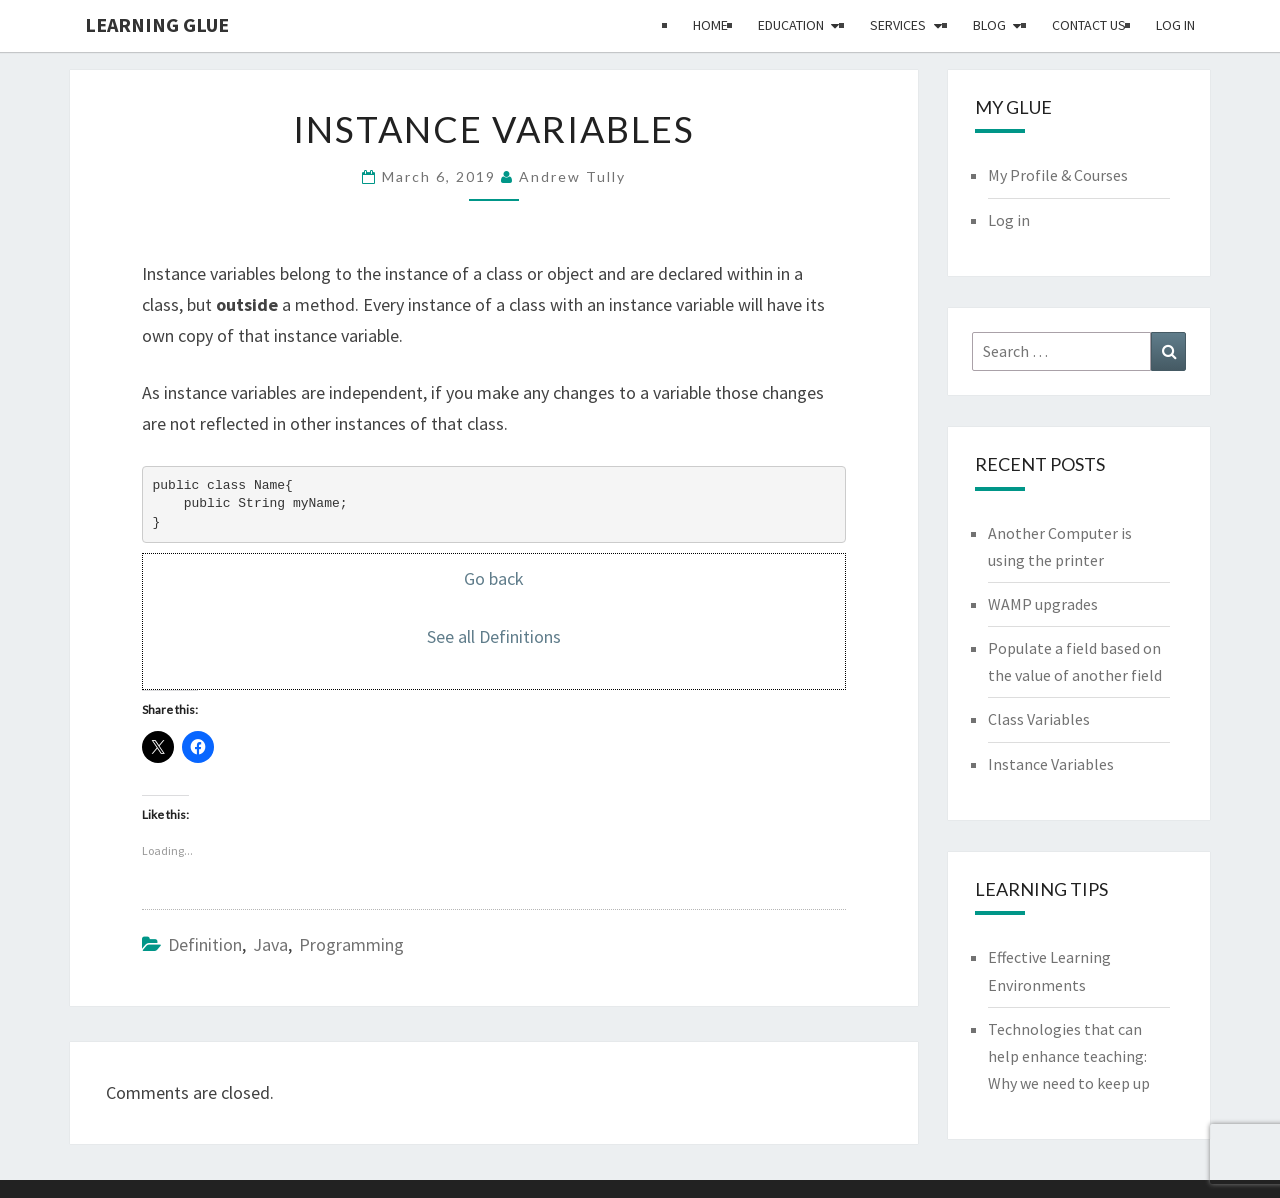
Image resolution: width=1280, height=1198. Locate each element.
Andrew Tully (572, 176)
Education (791, 25)
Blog (989, 25)
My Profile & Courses (1058, 175)
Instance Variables (1051, 764)
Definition (205, 944)
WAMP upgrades (1043, 604)
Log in (1175, 25)
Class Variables (1039, 719)
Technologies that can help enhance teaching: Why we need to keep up (1069, 1056)
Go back (494, 578)
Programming (351, 944)
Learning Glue (157, 24)
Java (270, 944)
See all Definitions (494, 636)
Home (710, 25)
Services (898, 25)
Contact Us (1089, 25)
